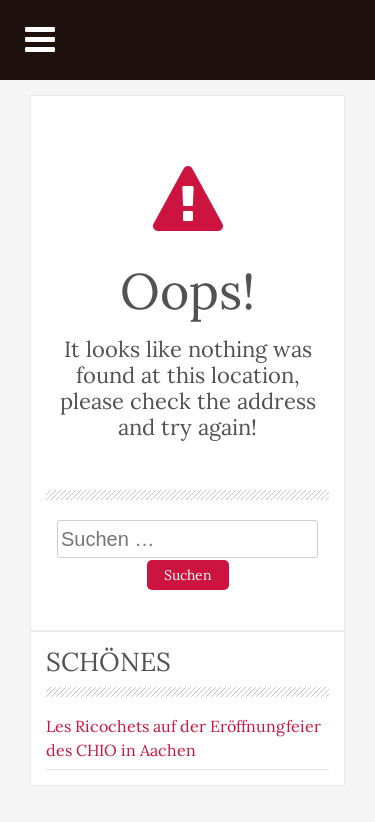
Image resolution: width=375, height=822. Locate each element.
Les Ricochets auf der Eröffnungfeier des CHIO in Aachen (183, 738)
